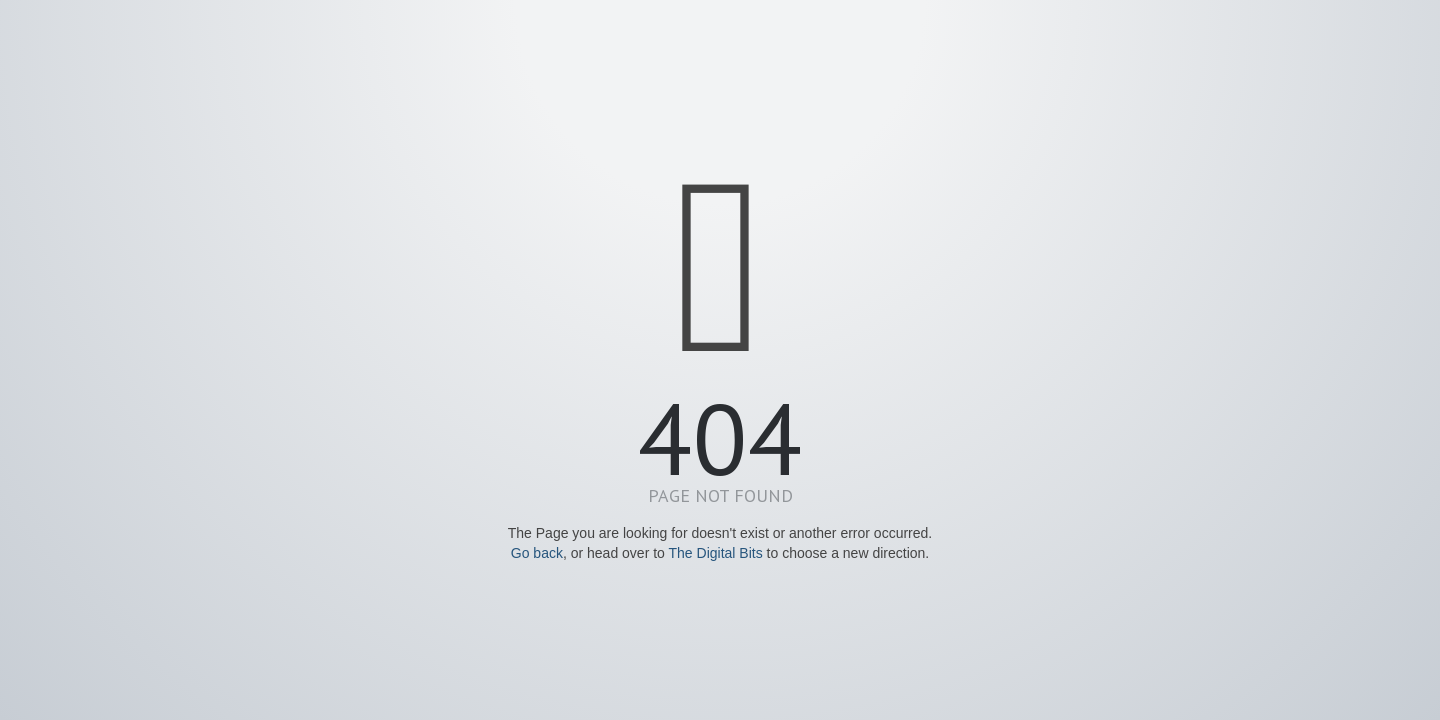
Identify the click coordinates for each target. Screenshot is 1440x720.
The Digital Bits (716, 553)
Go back (537, 553)
